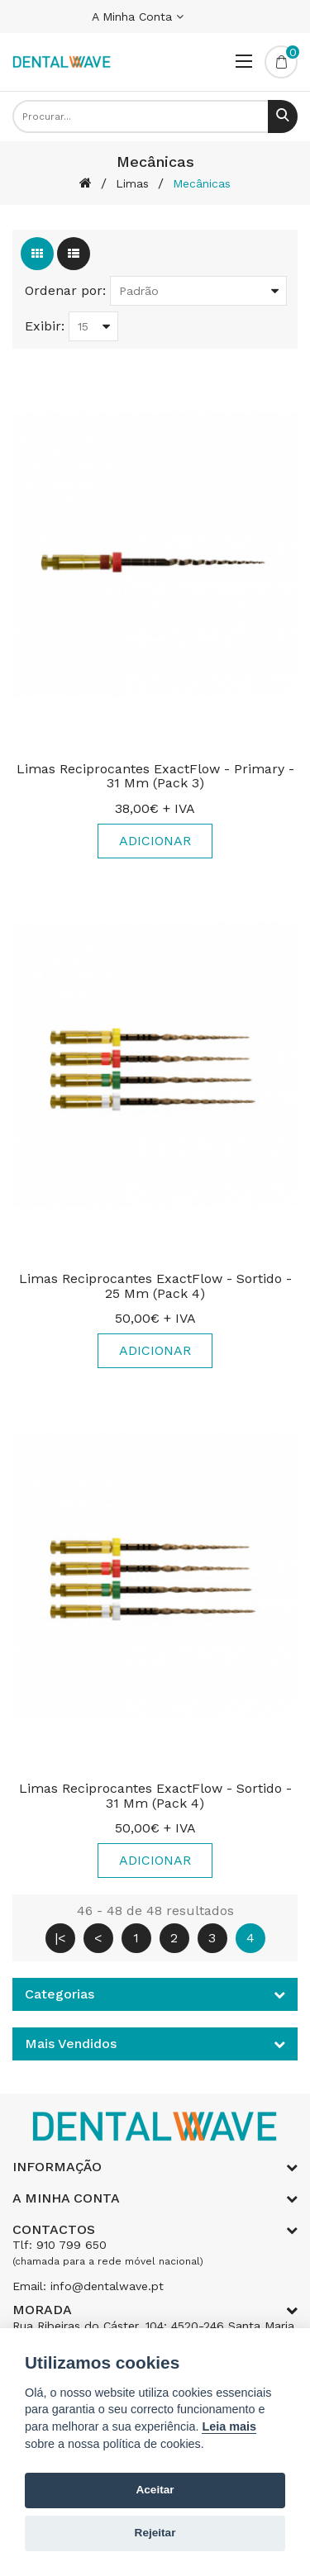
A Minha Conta (138, 16)
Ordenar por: (65, 290)
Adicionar (155, 840)
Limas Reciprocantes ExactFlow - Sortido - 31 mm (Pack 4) (155, 1795)
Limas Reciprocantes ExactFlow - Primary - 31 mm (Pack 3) (155, 776)
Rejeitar (155, 2532)
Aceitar (155, 2489)
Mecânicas (202, 183)
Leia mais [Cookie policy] (229, 2426)
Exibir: (44, 326)
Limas (132, 183)
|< (60, 1938)
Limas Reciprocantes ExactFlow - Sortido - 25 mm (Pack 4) (155, 1286)
